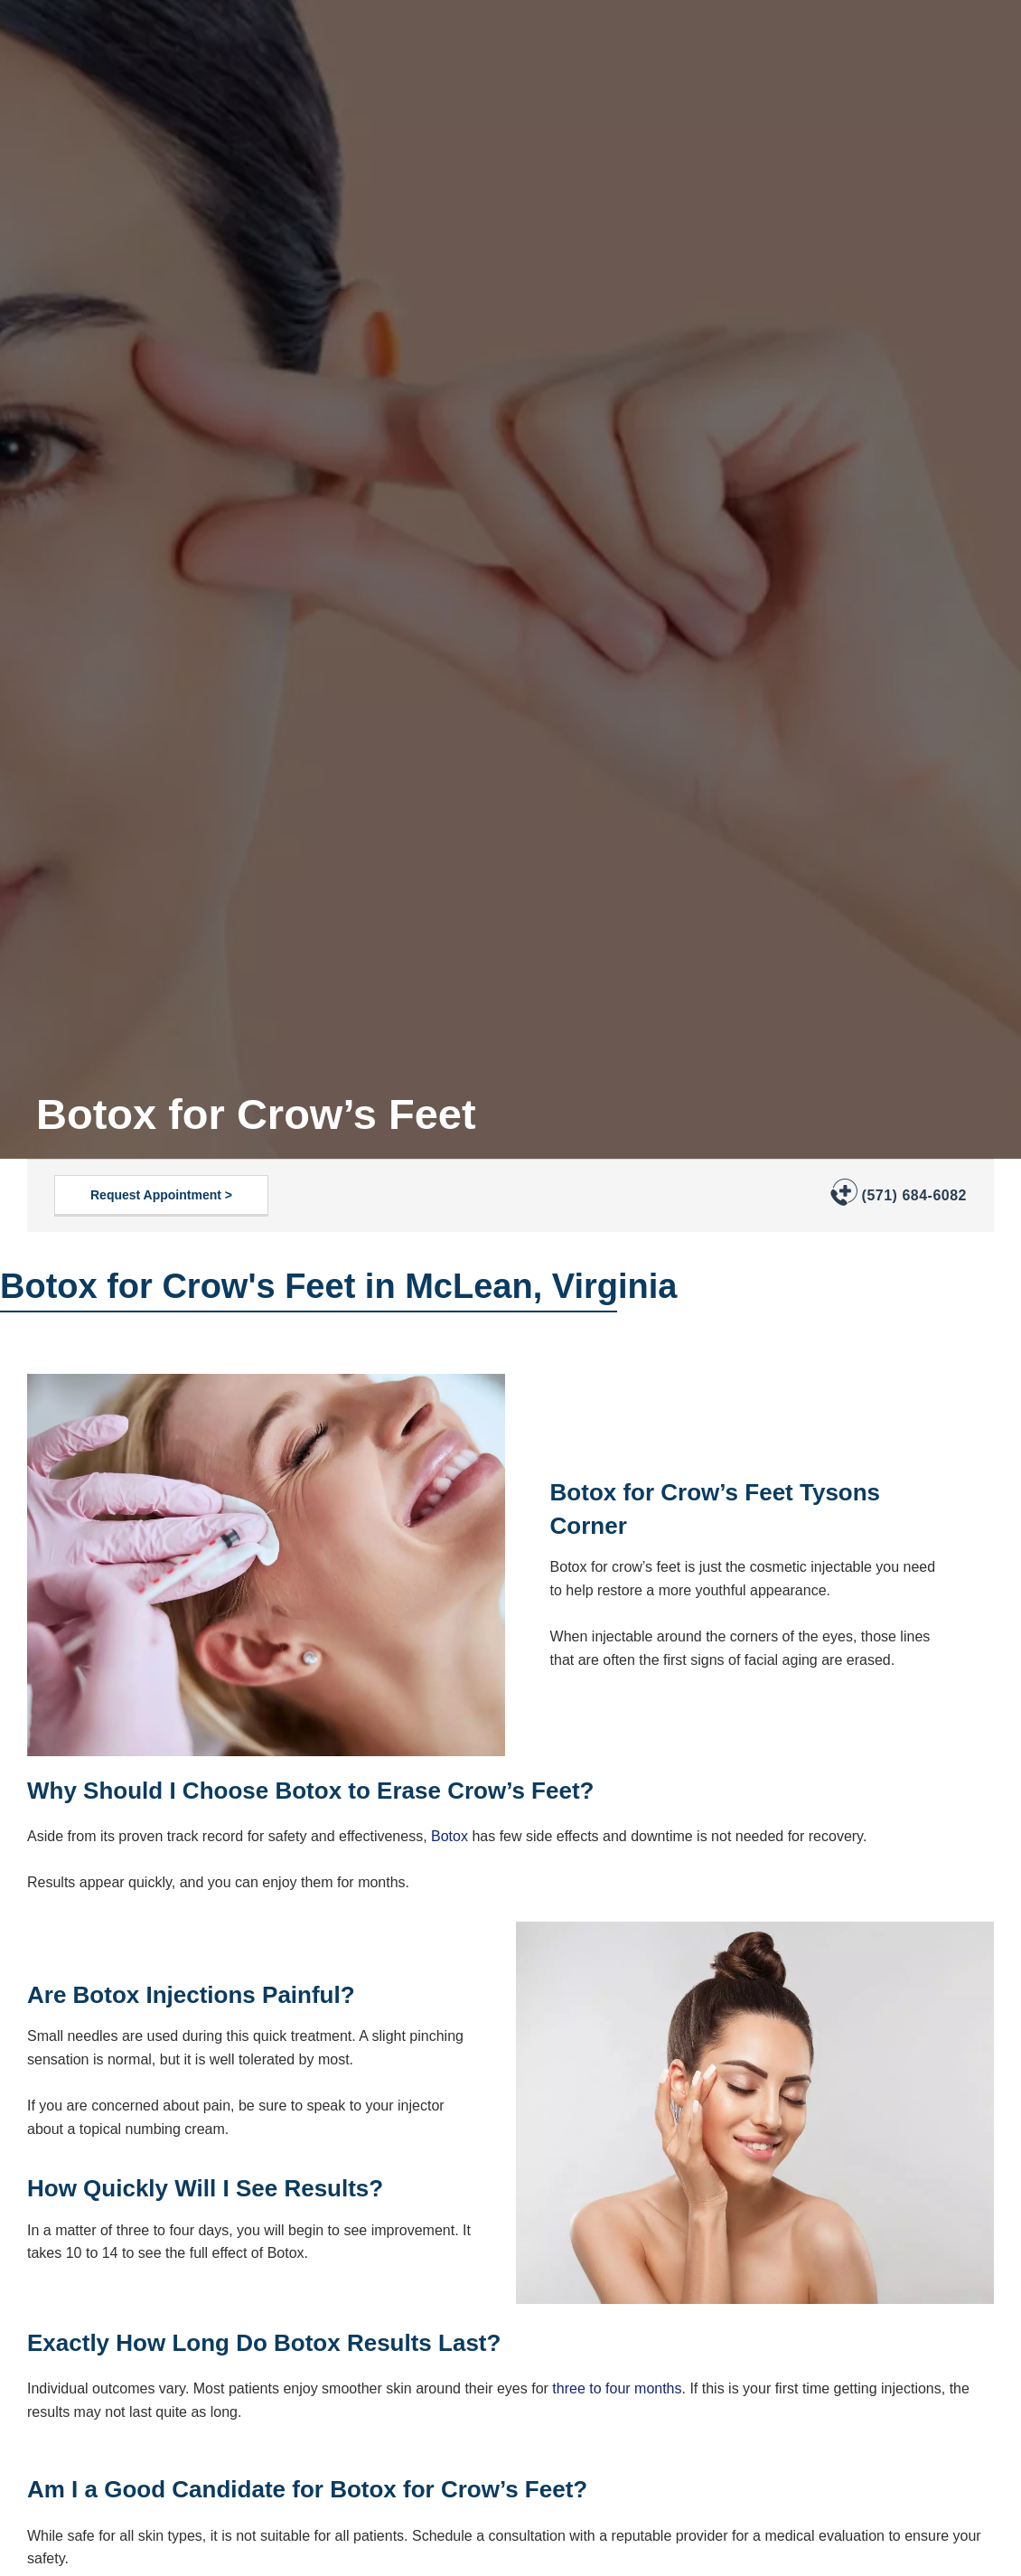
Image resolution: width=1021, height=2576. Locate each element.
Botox (449, 1836)
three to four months (616, 2388)
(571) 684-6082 (914, 1195)
